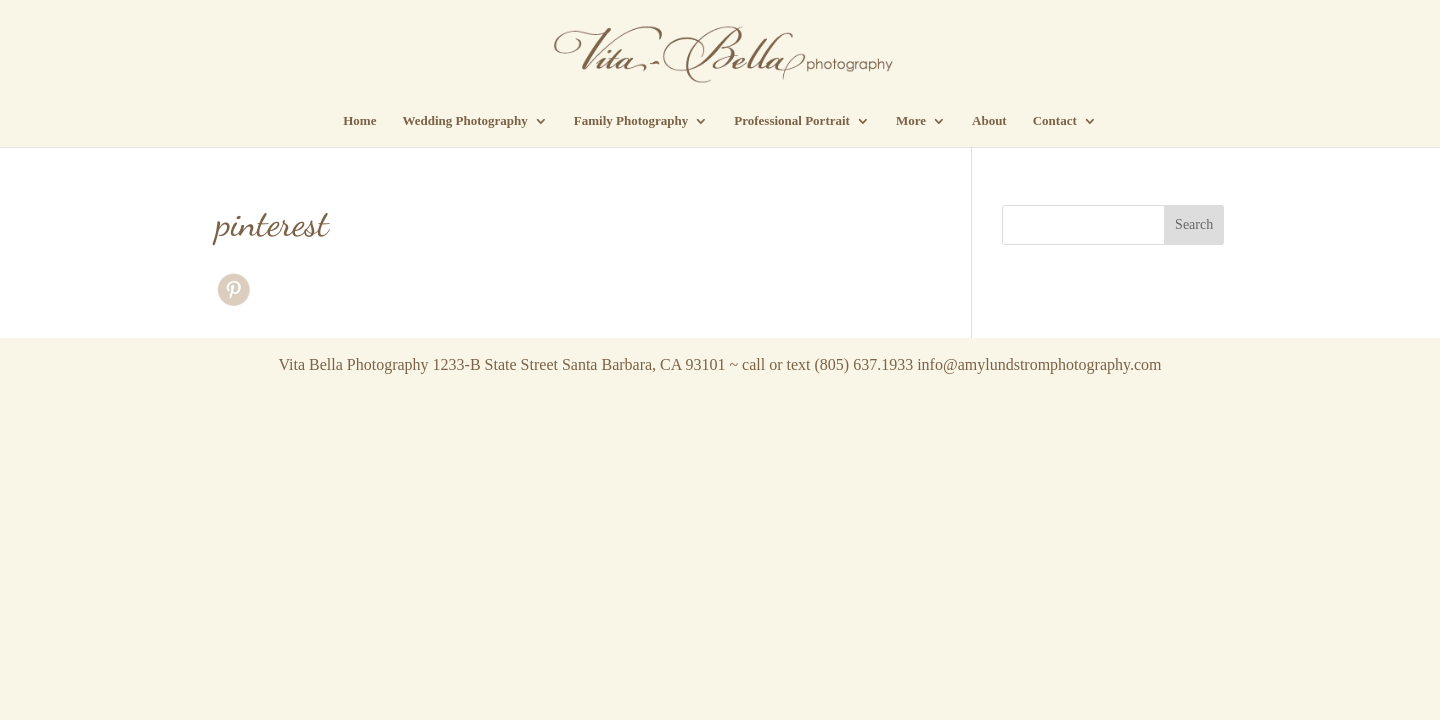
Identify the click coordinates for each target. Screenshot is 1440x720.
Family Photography (631, 121)
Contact (1055, 121)
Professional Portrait (792, 121)
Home (359, 121)
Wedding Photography (464, 121)
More (911, 121)
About (989, 121)
